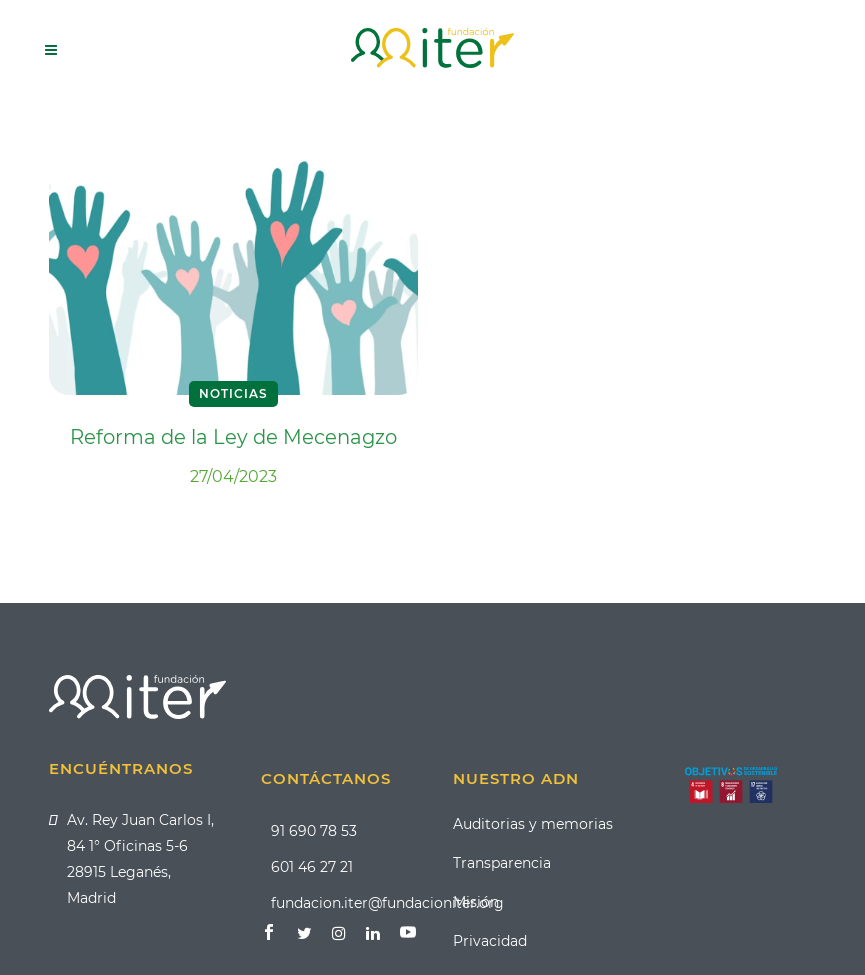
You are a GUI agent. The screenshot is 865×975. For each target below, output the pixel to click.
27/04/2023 (233, 476)
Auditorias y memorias (533, 824)
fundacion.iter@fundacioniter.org (387, 903)
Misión (476, 902)
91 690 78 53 (314, 831)
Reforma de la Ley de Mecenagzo (233, 437)
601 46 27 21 (312, 867)
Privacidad (490, 941)
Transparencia (502, 863)
